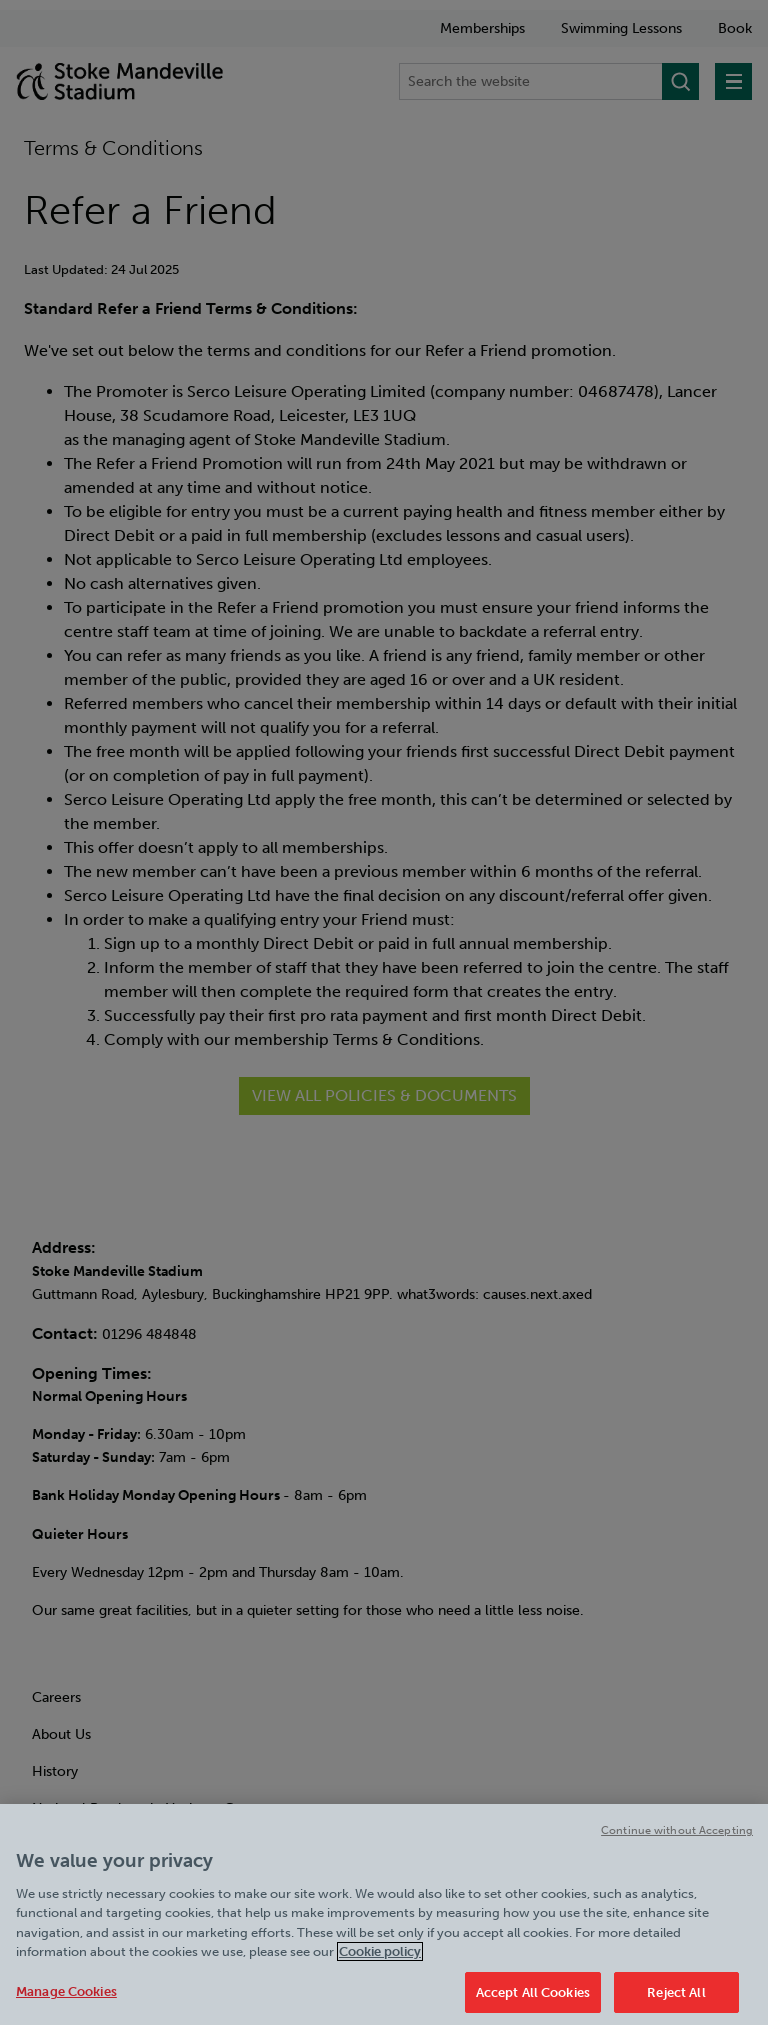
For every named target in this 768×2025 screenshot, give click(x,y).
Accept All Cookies (533, 1999)
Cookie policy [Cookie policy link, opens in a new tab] (380, 1958)
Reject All (676, 1999)
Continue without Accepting (677, 1837)
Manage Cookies (66, 1998)
